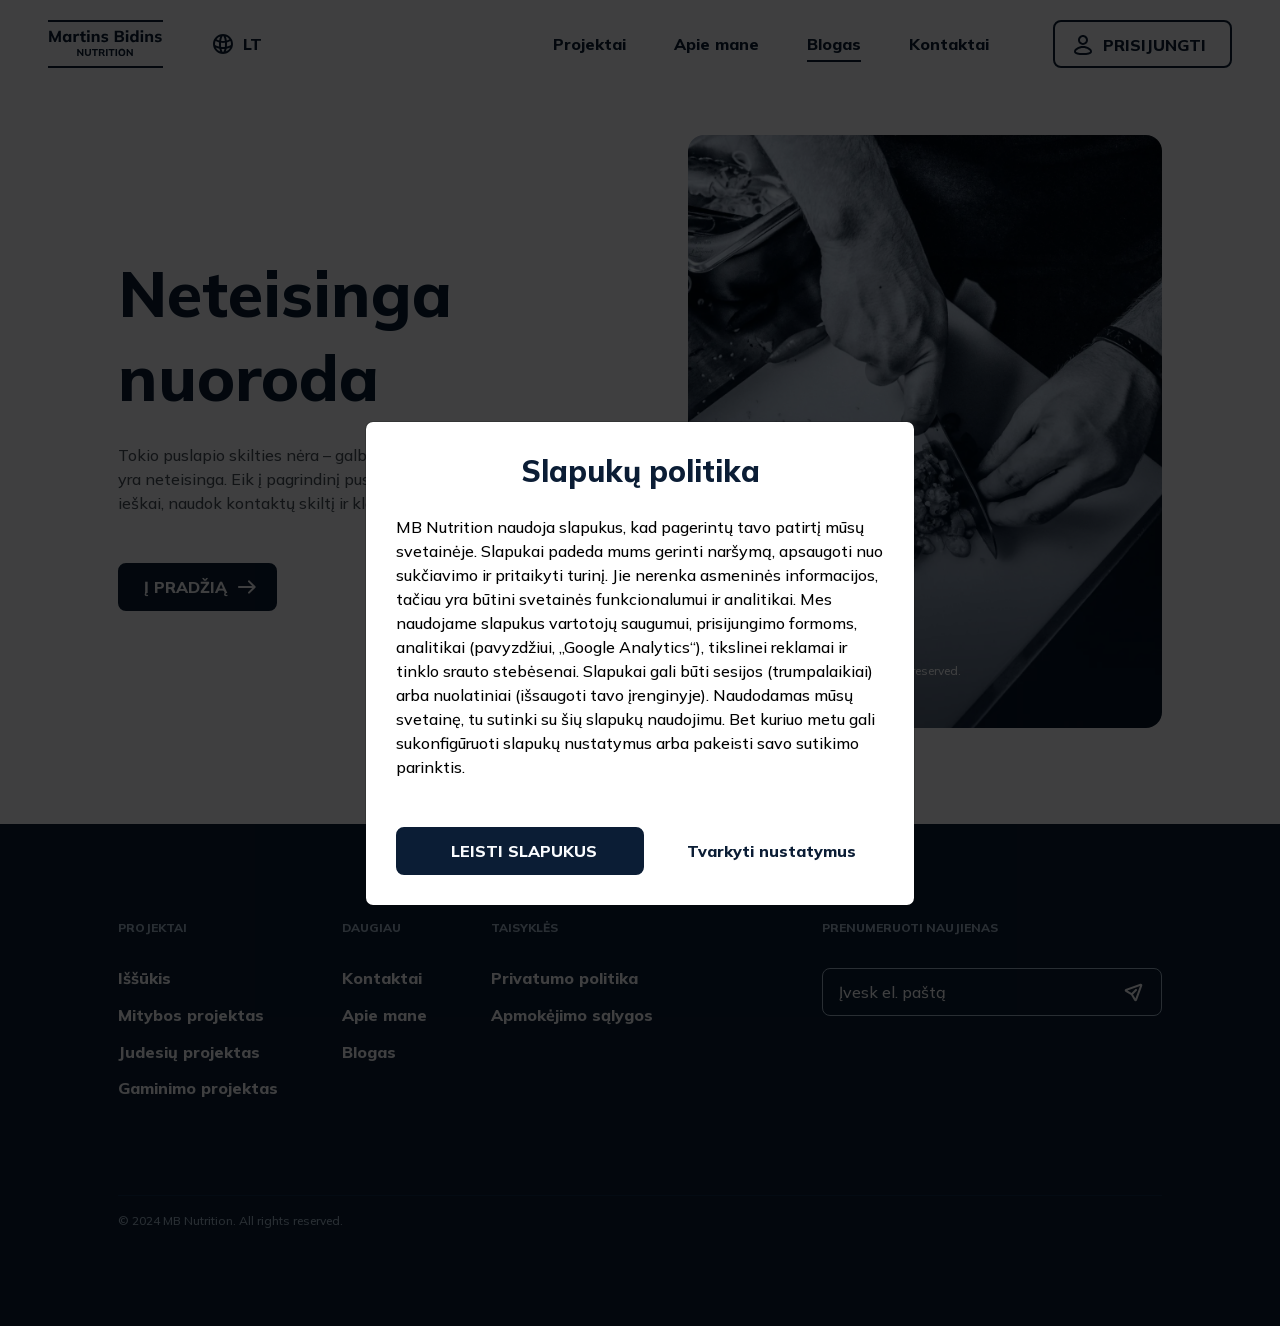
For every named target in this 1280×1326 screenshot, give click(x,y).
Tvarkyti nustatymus (771, 851)
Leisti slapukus (524, 851)
